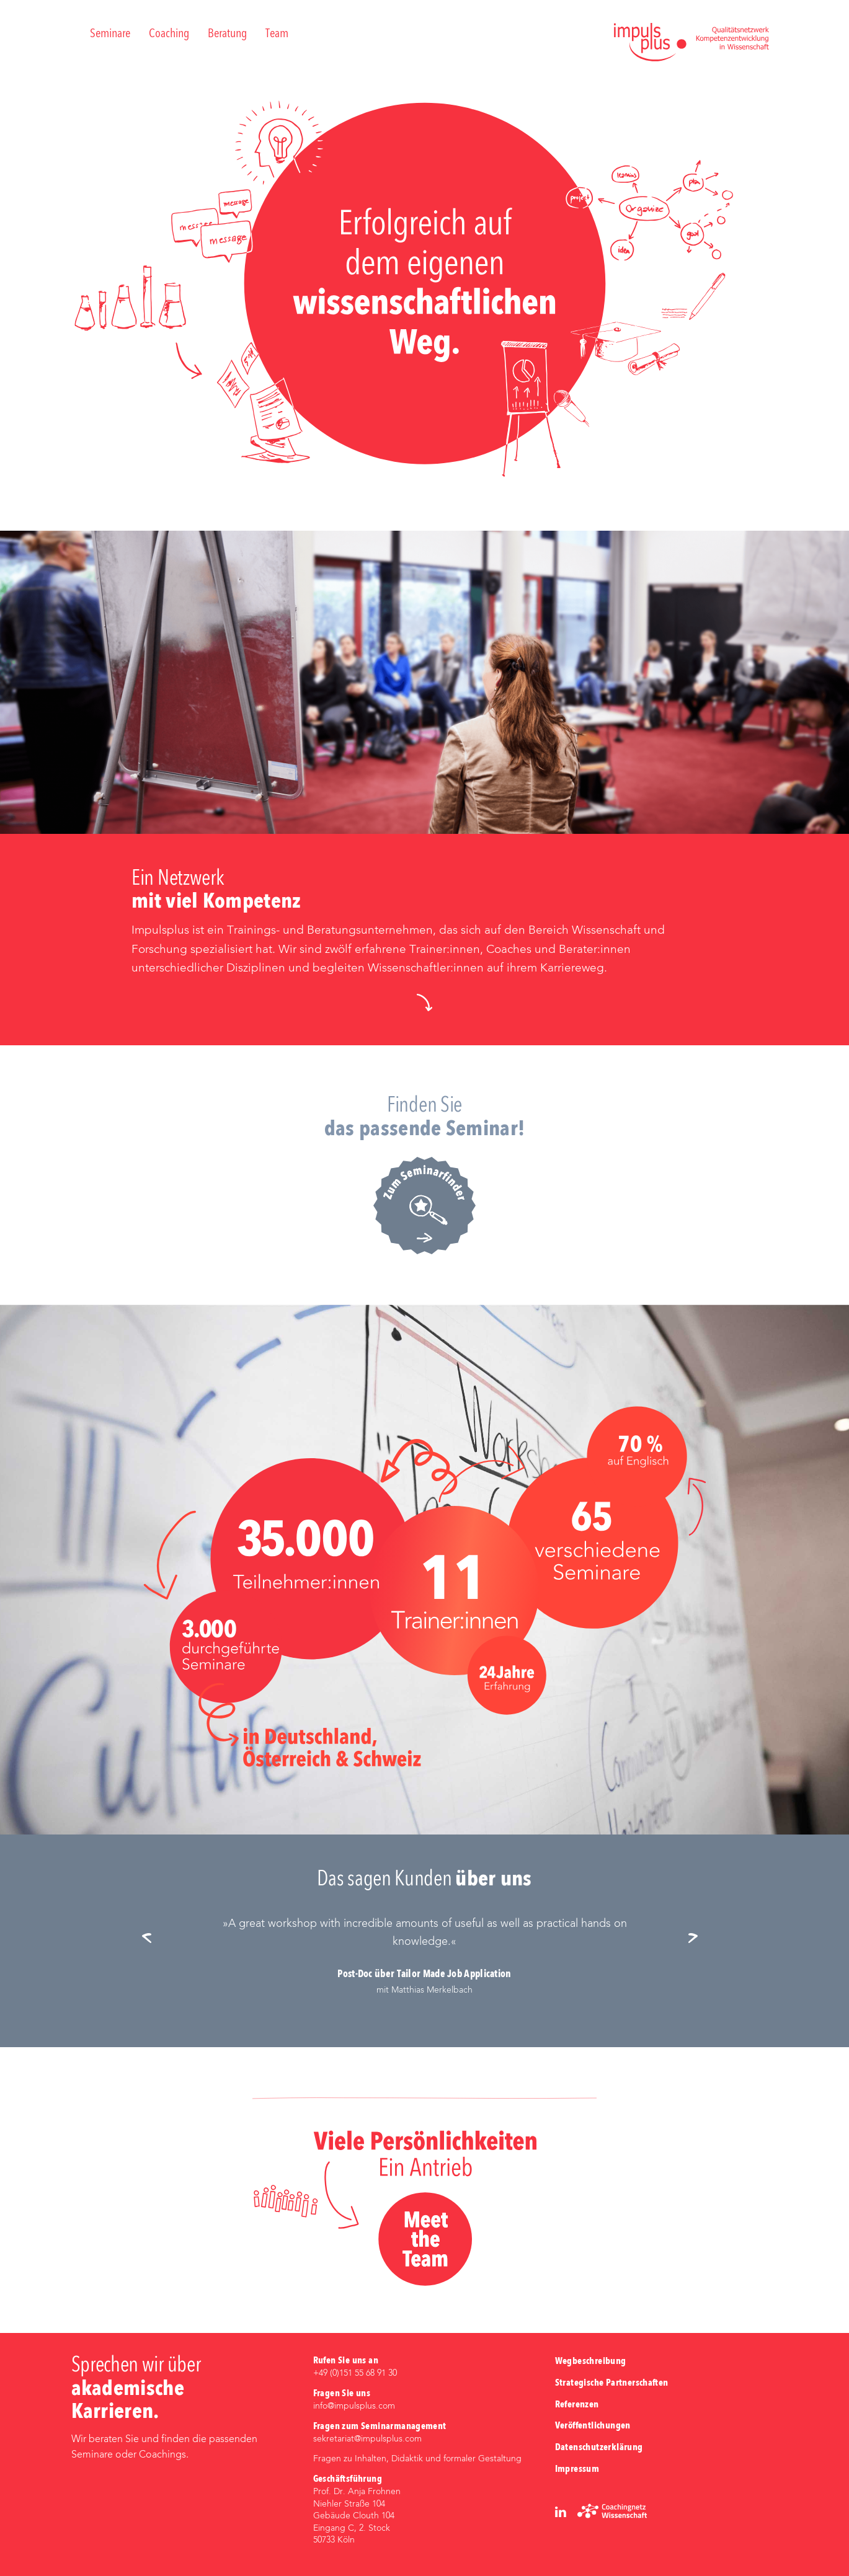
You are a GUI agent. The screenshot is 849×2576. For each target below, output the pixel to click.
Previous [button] (151, 1939)
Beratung (227, 34)
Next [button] (697, 1939)
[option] (424, 1956)
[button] (424, 1002)
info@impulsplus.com (354, 2406)
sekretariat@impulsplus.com (367, 2439)
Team (276, 34)
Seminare (110, 34)
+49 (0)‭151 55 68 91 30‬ (355, 2373)
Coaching (169, 34)
